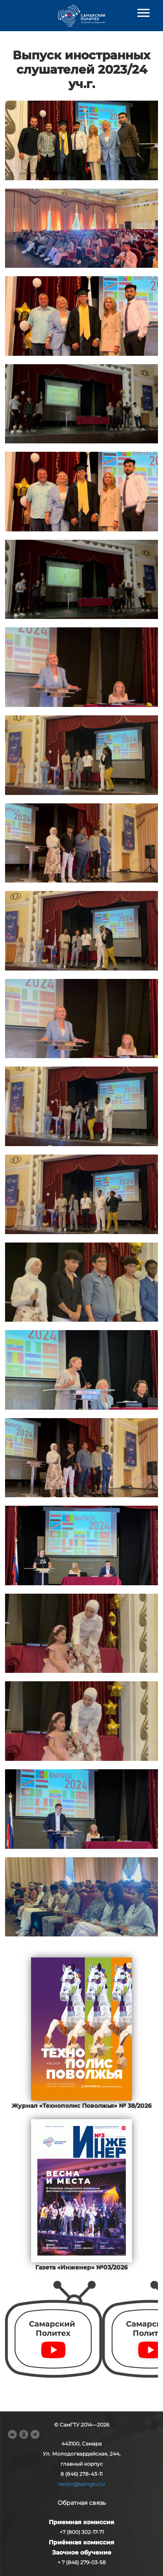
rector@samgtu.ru (81, 2484)
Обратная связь (82, 2503)
